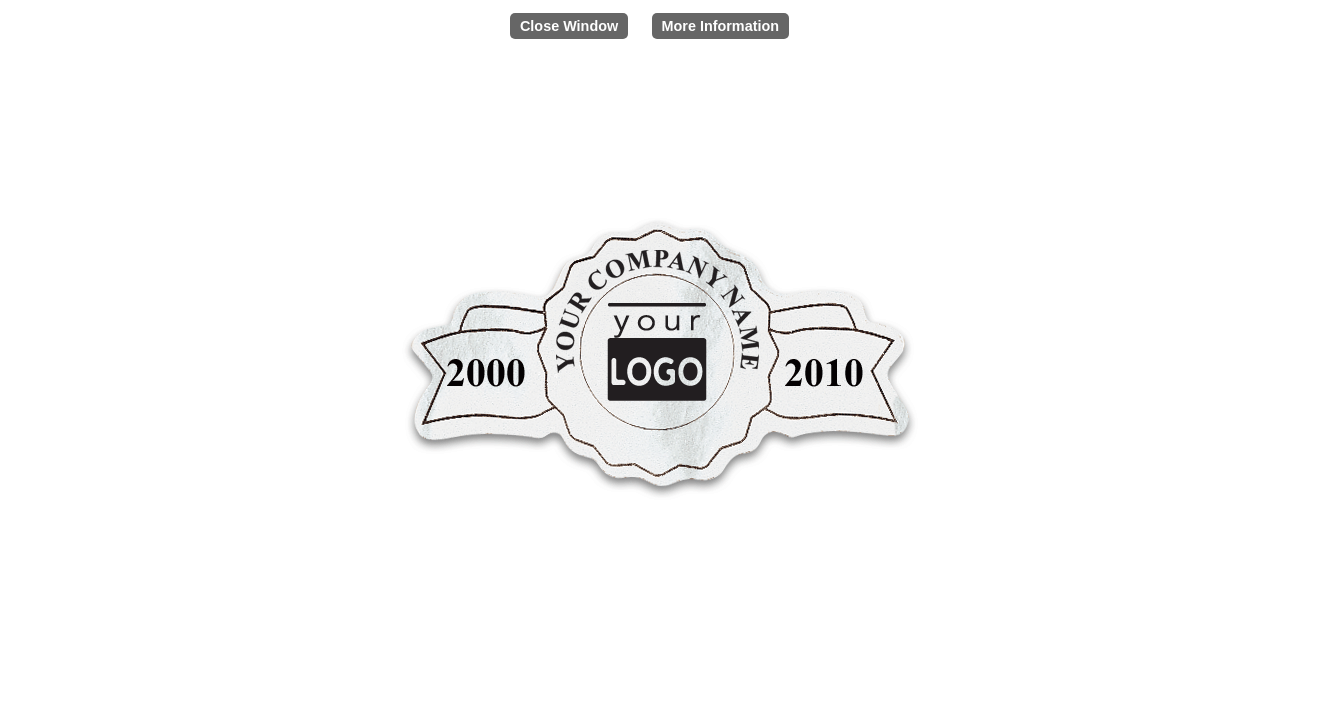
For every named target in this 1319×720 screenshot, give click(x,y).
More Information (721, 26)
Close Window (569, 26)
